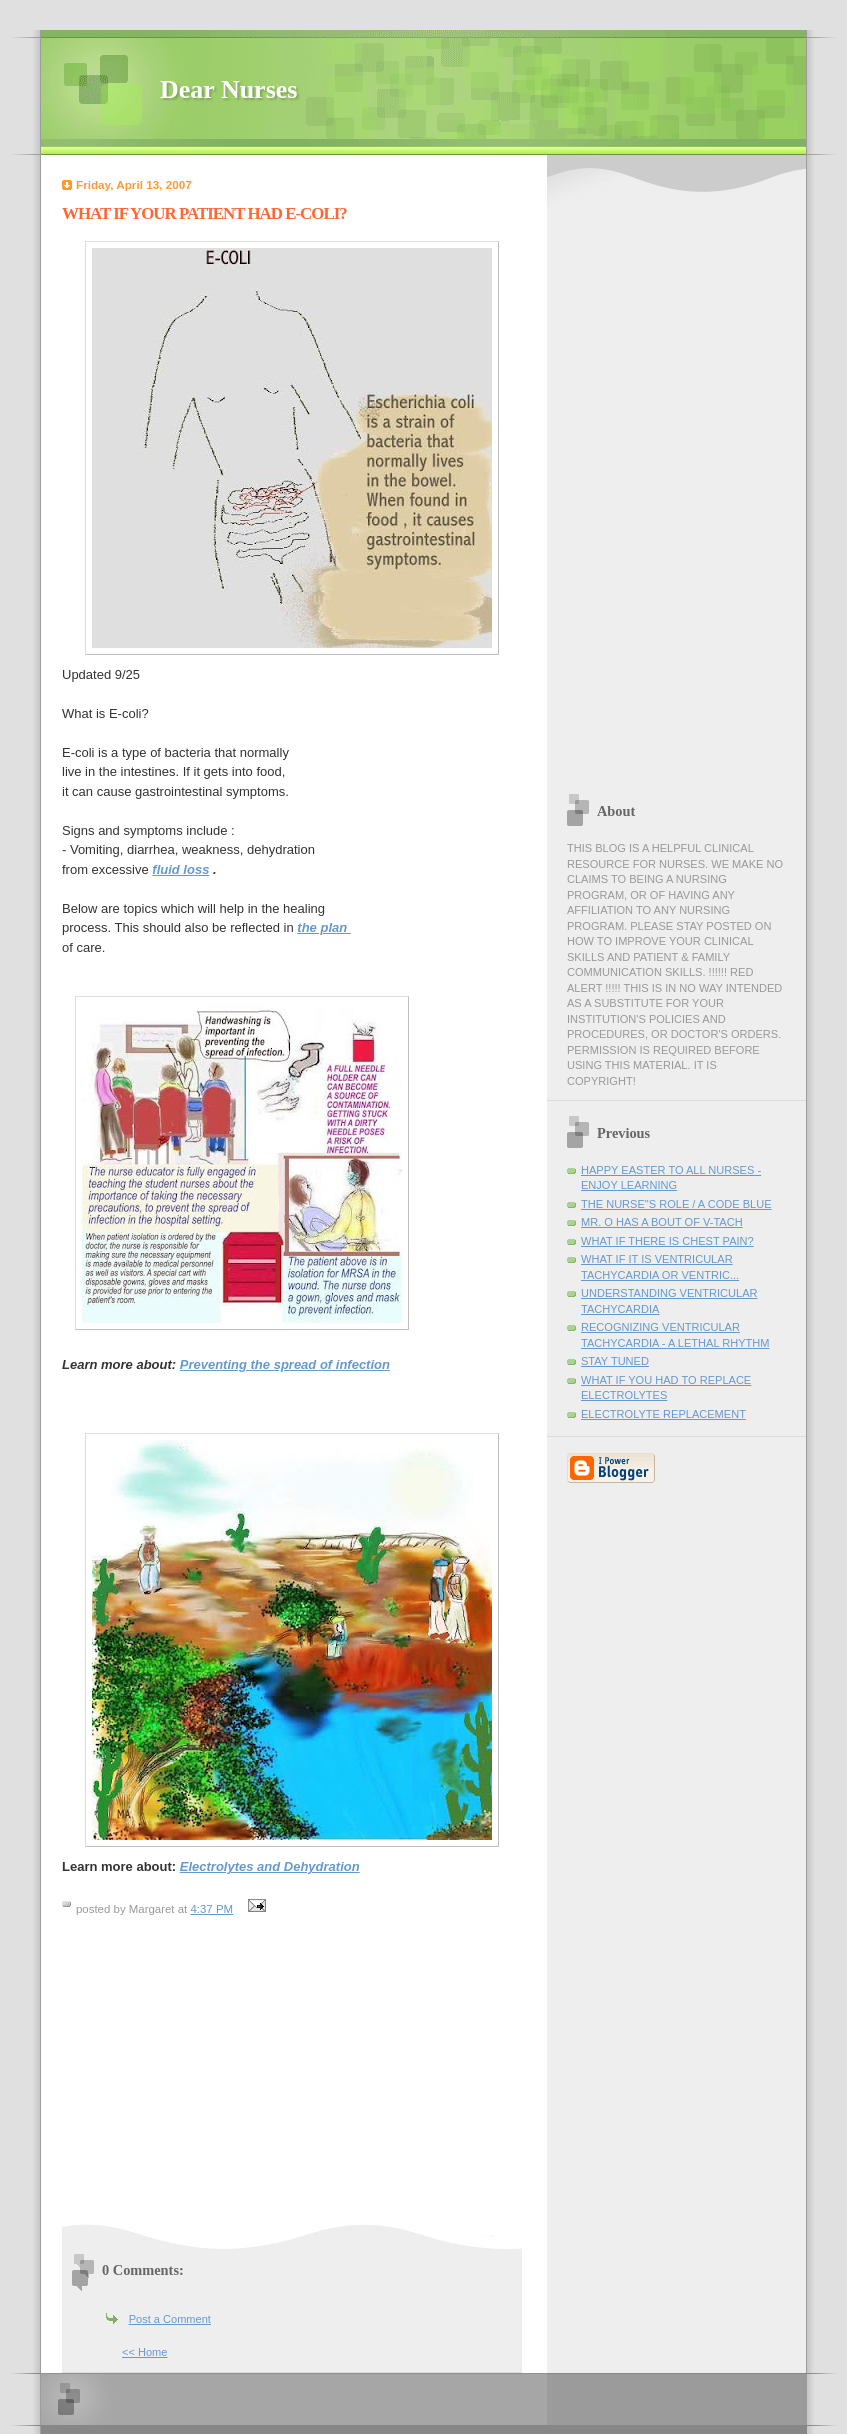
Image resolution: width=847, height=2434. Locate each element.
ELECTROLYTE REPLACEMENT (663, 1414)
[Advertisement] (230, 2079)
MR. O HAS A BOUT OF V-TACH (662, 1222)
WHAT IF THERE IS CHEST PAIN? (667, 1241)
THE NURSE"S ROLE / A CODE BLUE (676, 1204)
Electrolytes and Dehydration (270, 1866)
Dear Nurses (228, 89)
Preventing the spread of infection (285, 1364)
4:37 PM (211, 1909)
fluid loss (180, 869)
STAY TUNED (615, 1361)
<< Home (144, 2352)
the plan (323, 927)
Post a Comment (170, 2319)
